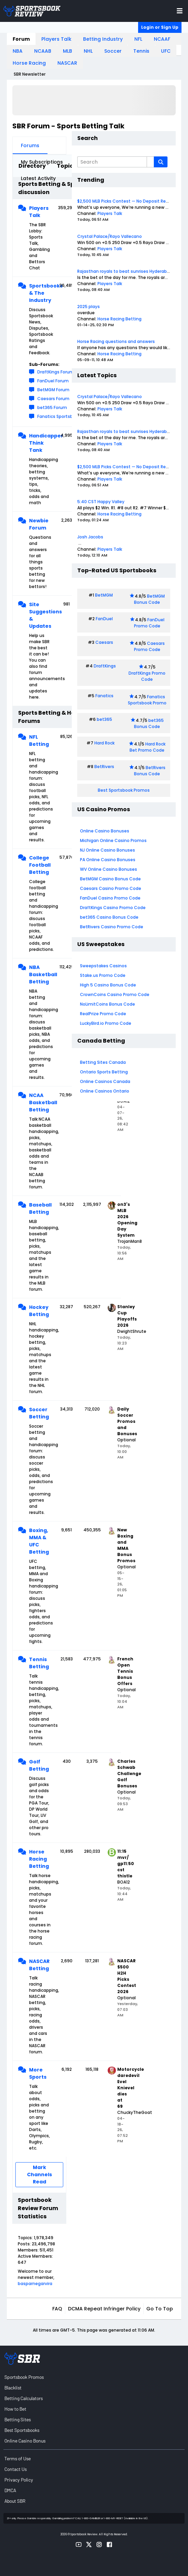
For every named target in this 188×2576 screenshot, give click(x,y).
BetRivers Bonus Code (149, 771)
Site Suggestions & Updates (40, 615)
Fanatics (104, 696)
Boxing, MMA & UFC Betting (39, 1541)
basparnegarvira (35, 2283)
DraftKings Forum (55, 372)
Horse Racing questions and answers (116, 341)
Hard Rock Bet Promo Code (147, 747)
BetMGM (104, 595)
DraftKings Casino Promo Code (113, 907)
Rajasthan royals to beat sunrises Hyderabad (124, 271)
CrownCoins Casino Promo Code (114, 994)
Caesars (104, 642)
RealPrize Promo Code (103, 1014)
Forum (21, 39)
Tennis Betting (39, 1663)
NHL (88, 51)
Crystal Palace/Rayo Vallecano (109, 236)
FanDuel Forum (53, 381)
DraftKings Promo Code (147, 676)
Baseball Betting (40, 1208)
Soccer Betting (39, 1413)
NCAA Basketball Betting (40, 1102)
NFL (138, 39)
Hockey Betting (39, 1311)
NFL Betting (39, 741)
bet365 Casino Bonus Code (109, 917)
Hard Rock (104, 743)
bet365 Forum (52, 407)
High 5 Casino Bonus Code (108, 985)
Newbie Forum (39, 524)
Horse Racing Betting (39, 1859)
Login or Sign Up (159, 27)
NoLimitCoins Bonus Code (107, 1004)
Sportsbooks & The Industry (40, 293)
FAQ (57, 2308)
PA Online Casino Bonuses (107, 860)
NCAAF (162, 39)
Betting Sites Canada (103, 1062)
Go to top (159, 2308)
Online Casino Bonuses (104, 831)
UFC (166, 51)
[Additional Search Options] (150, 161)
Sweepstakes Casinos (103, 966)
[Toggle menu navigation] (179, 11)
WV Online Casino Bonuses (108, 869)
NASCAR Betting (39, 1965)
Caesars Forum (53, 398)
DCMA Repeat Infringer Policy (104, 2308)
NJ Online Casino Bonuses (107, 850)
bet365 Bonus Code (149, 723)
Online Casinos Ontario (104, 1091)
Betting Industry (103, 39)
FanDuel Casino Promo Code (110, 898)
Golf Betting (39, 1765)
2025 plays (88, 306)
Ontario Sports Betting (104, 1072)
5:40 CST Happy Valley (100, 502)
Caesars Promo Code (149, 646)
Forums (30, 145)
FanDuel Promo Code (149, 623)
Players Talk (56, 39)
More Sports (37, 2073)
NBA (18, 51)
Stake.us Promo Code (102, 975)
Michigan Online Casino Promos (113, 840)
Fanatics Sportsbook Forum (66, 416)
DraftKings (105, 666)
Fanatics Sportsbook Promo (147, 700)
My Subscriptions (42, 161)
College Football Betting (40, 865)
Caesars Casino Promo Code (110, 888)
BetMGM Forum (53, 390)
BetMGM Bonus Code (149, 599)
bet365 (104, 719)
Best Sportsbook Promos (124, 790)
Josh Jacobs (90, 537)
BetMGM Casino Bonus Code (110, 879)
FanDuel (104, 619)
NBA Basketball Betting (40, 974)
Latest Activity (38, 178)
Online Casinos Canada (105, 1081)
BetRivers (104, 766)
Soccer (113, 51)
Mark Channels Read (39, 2174)
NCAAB (42, 51)
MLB (67, 51)
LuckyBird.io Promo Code (105, 1023)
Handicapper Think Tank (40, 443)
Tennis (141, 51)
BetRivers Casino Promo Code (111, 927)
